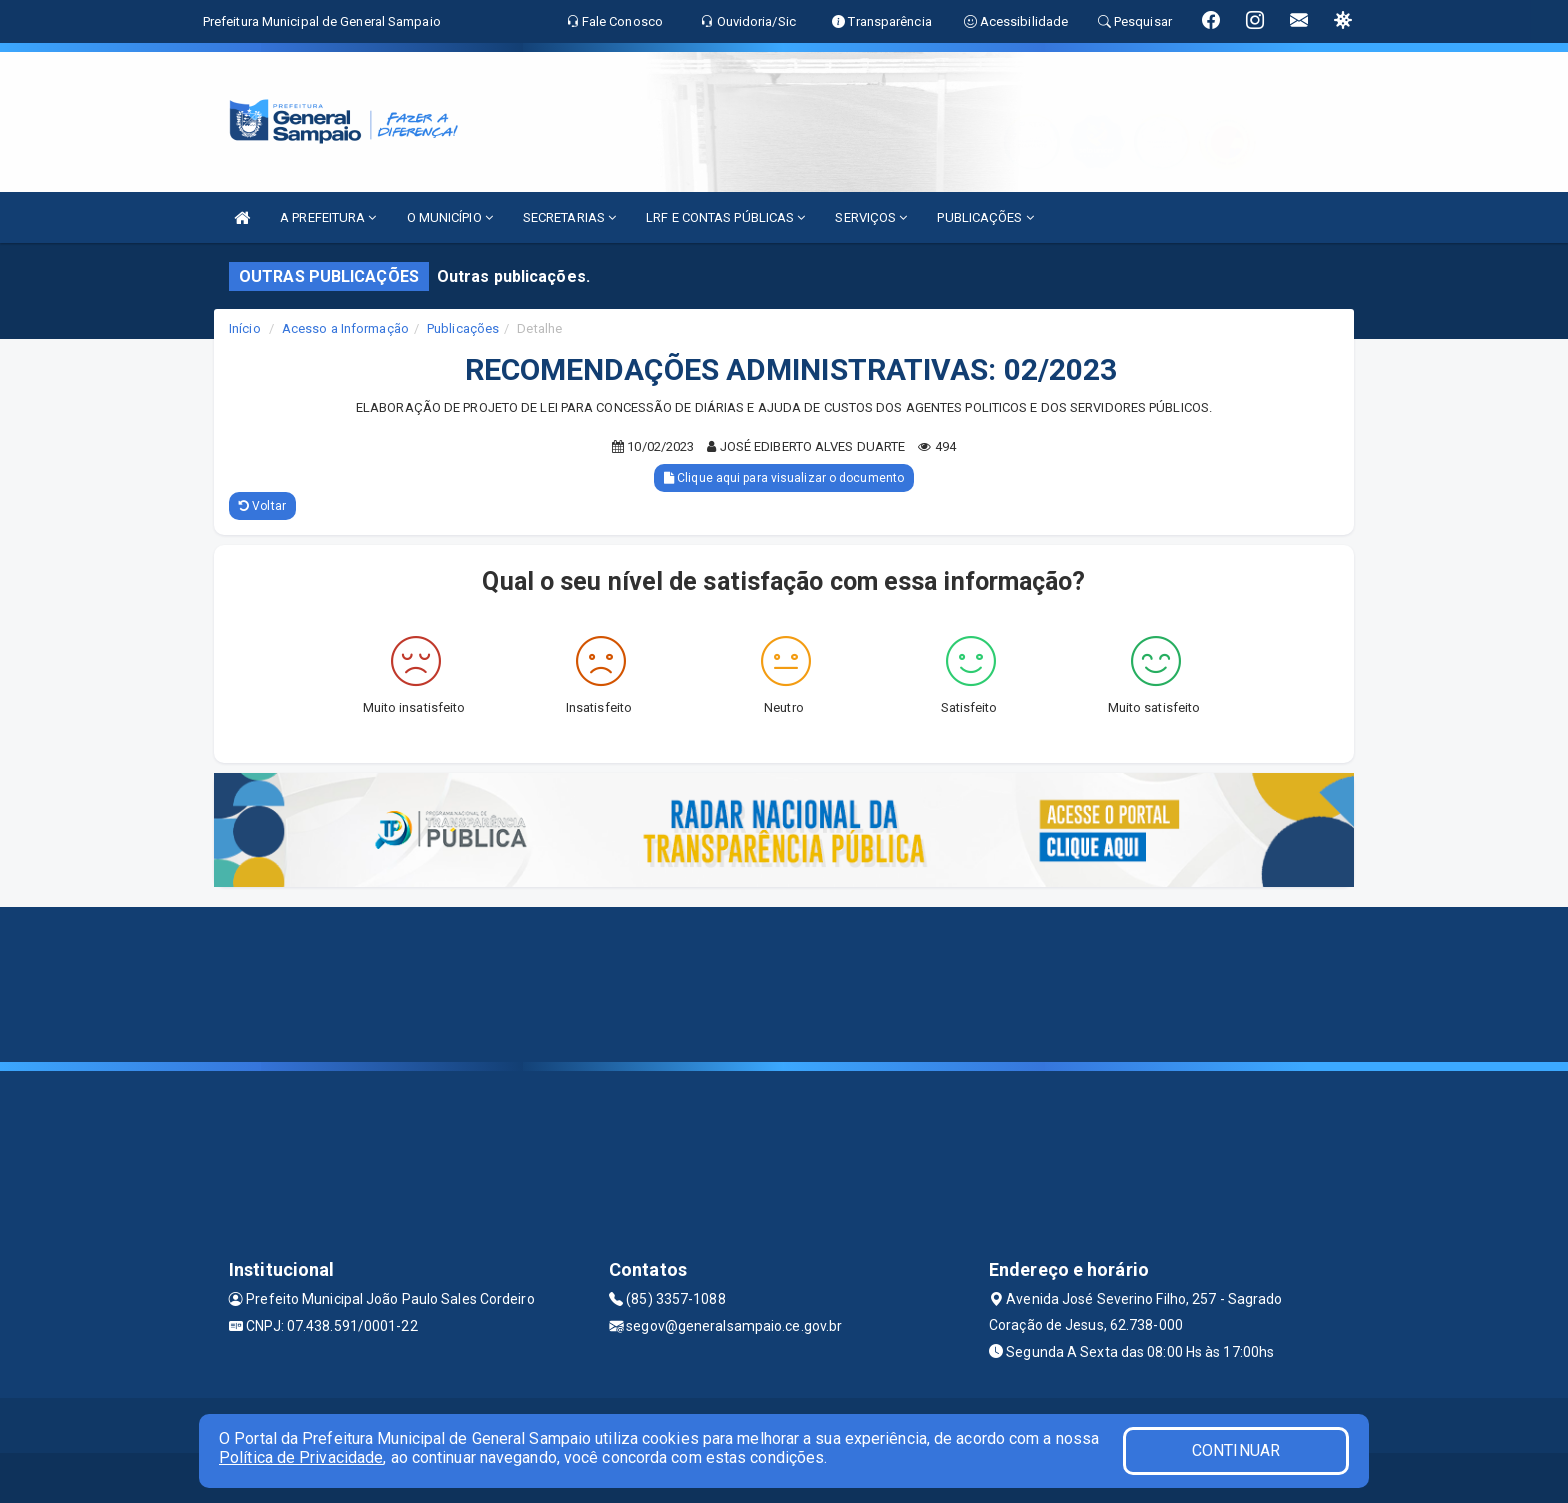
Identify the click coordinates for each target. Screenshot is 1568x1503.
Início (245, 328)
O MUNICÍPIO (450, 217)
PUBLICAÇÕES (985, 217)
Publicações (463, 328)
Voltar (262, 506)
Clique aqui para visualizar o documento (784, 478)
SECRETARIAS (569, 217)
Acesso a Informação (345, 328)
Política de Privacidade (301, 1457)
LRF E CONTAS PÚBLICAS (725, 217)
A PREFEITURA (328, 217)
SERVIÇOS (871, 217)
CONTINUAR (1236, 1450)
